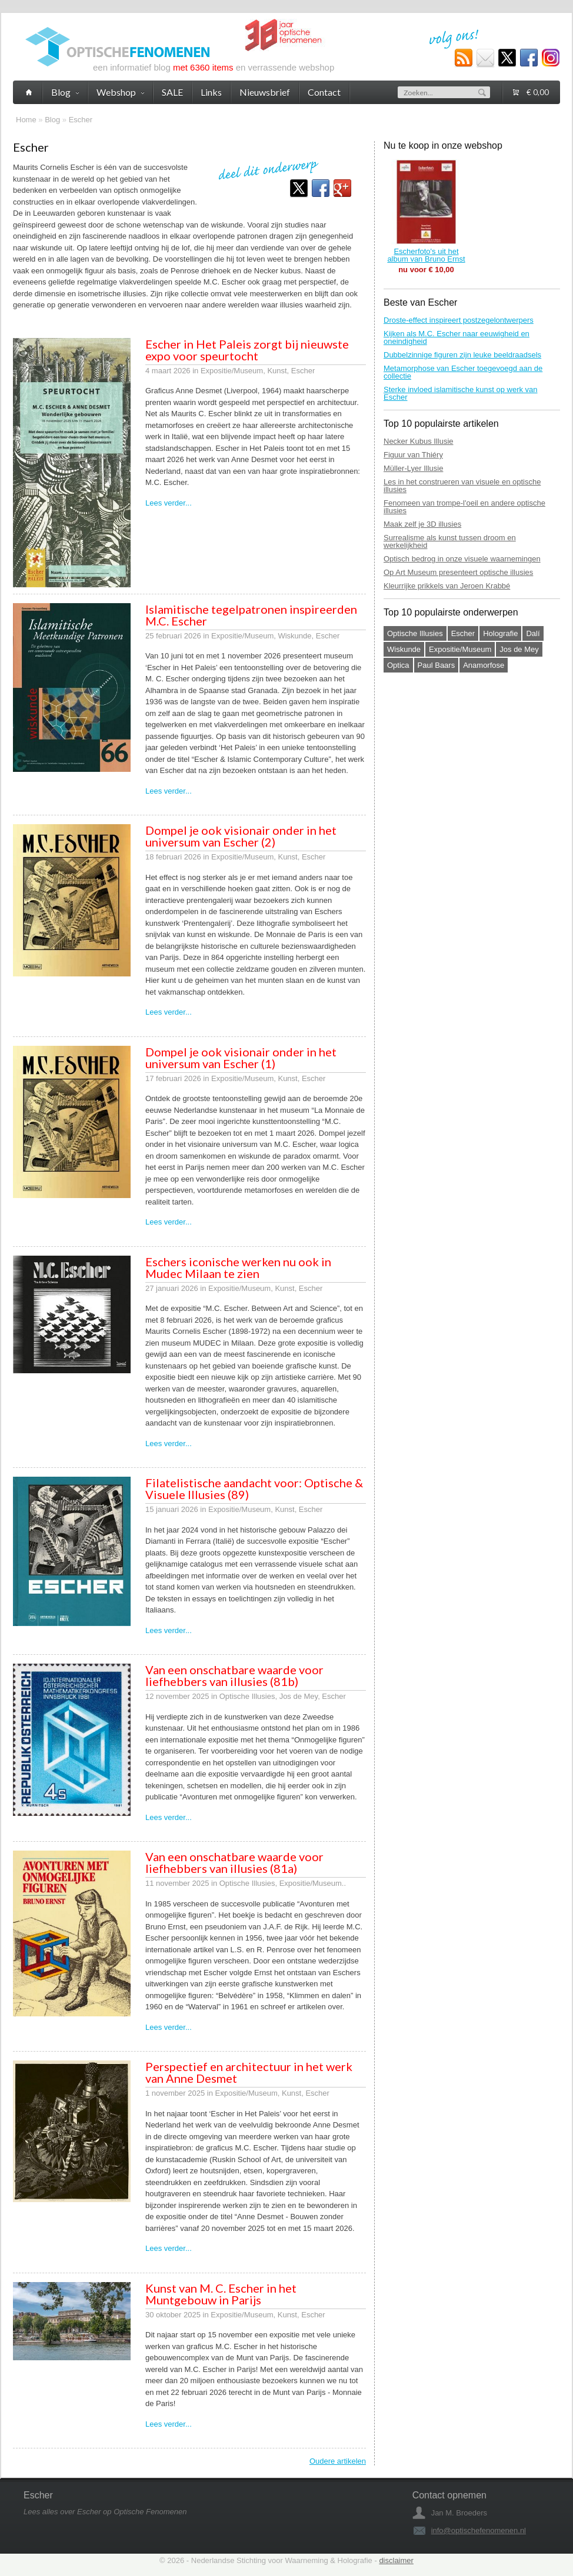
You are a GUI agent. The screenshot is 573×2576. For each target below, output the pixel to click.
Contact (324, 92)
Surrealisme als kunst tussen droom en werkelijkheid (450, 541)
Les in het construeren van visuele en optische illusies (462, 485)
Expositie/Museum (460, 649)
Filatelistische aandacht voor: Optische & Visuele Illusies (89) (254, 1488)
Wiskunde (404, 649)
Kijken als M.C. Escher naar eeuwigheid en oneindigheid (456, 337)
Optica (398, 665)
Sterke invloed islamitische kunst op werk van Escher (461, 393)
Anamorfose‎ (483, 665)
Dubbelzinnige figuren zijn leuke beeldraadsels (462, 355)
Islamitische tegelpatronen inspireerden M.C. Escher (251, 615)
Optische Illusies (415, 633)
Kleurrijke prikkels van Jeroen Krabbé (447, 586)
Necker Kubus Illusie (419, 441)
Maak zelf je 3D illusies (422, 524)
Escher (80, 119)
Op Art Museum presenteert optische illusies (458, 572)
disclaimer (396, 2560)
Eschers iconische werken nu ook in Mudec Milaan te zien (238, 1267)
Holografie (500, 633)
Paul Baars (436, 665)
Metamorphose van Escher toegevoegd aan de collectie (463, 372)
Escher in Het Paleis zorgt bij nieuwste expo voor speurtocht (247, 350)
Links (211, 92)
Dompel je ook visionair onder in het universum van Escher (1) (241, 1057)
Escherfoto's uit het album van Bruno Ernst (426, 255)
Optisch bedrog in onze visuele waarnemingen (462, 559)
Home (26, 119)
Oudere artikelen (337, 2461)
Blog (52, 119)
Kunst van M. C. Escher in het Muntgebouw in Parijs (221, 2294)
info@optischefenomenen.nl (478, 2530)
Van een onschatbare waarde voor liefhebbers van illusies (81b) (234, 1675)
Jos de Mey (518, 649)
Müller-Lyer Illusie (413, 468)
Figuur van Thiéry (413, 455)
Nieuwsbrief (264, 92)
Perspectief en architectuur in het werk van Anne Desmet (248, 2072)
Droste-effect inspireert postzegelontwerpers (459, 320)
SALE (172, 92)
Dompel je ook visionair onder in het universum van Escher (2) (241, 836)
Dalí (532, 633)
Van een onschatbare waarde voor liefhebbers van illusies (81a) (234, 1862)
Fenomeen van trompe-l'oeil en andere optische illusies (464, 506)
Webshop (120, 92)
